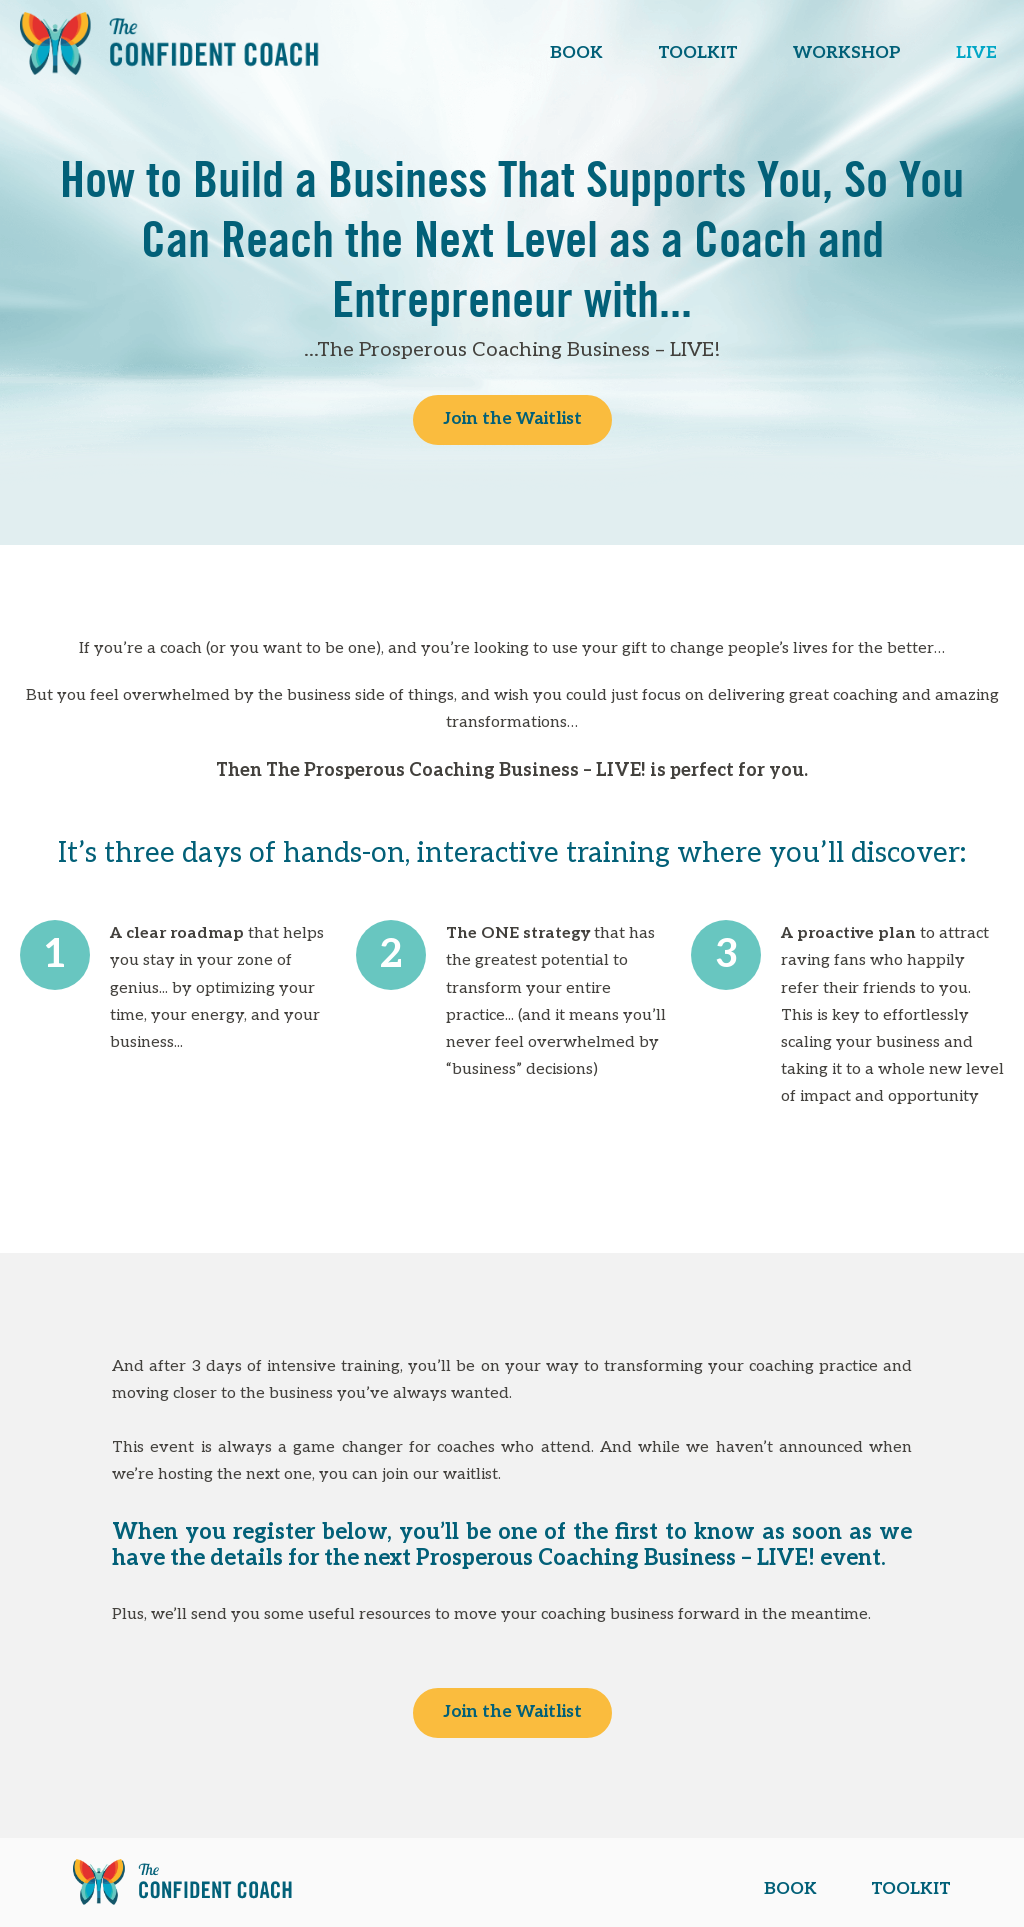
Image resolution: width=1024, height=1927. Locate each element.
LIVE (976, 53)
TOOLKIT (698, 53)
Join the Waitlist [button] (512, 419)
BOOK (576, 53)
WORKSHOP (847, 53)
